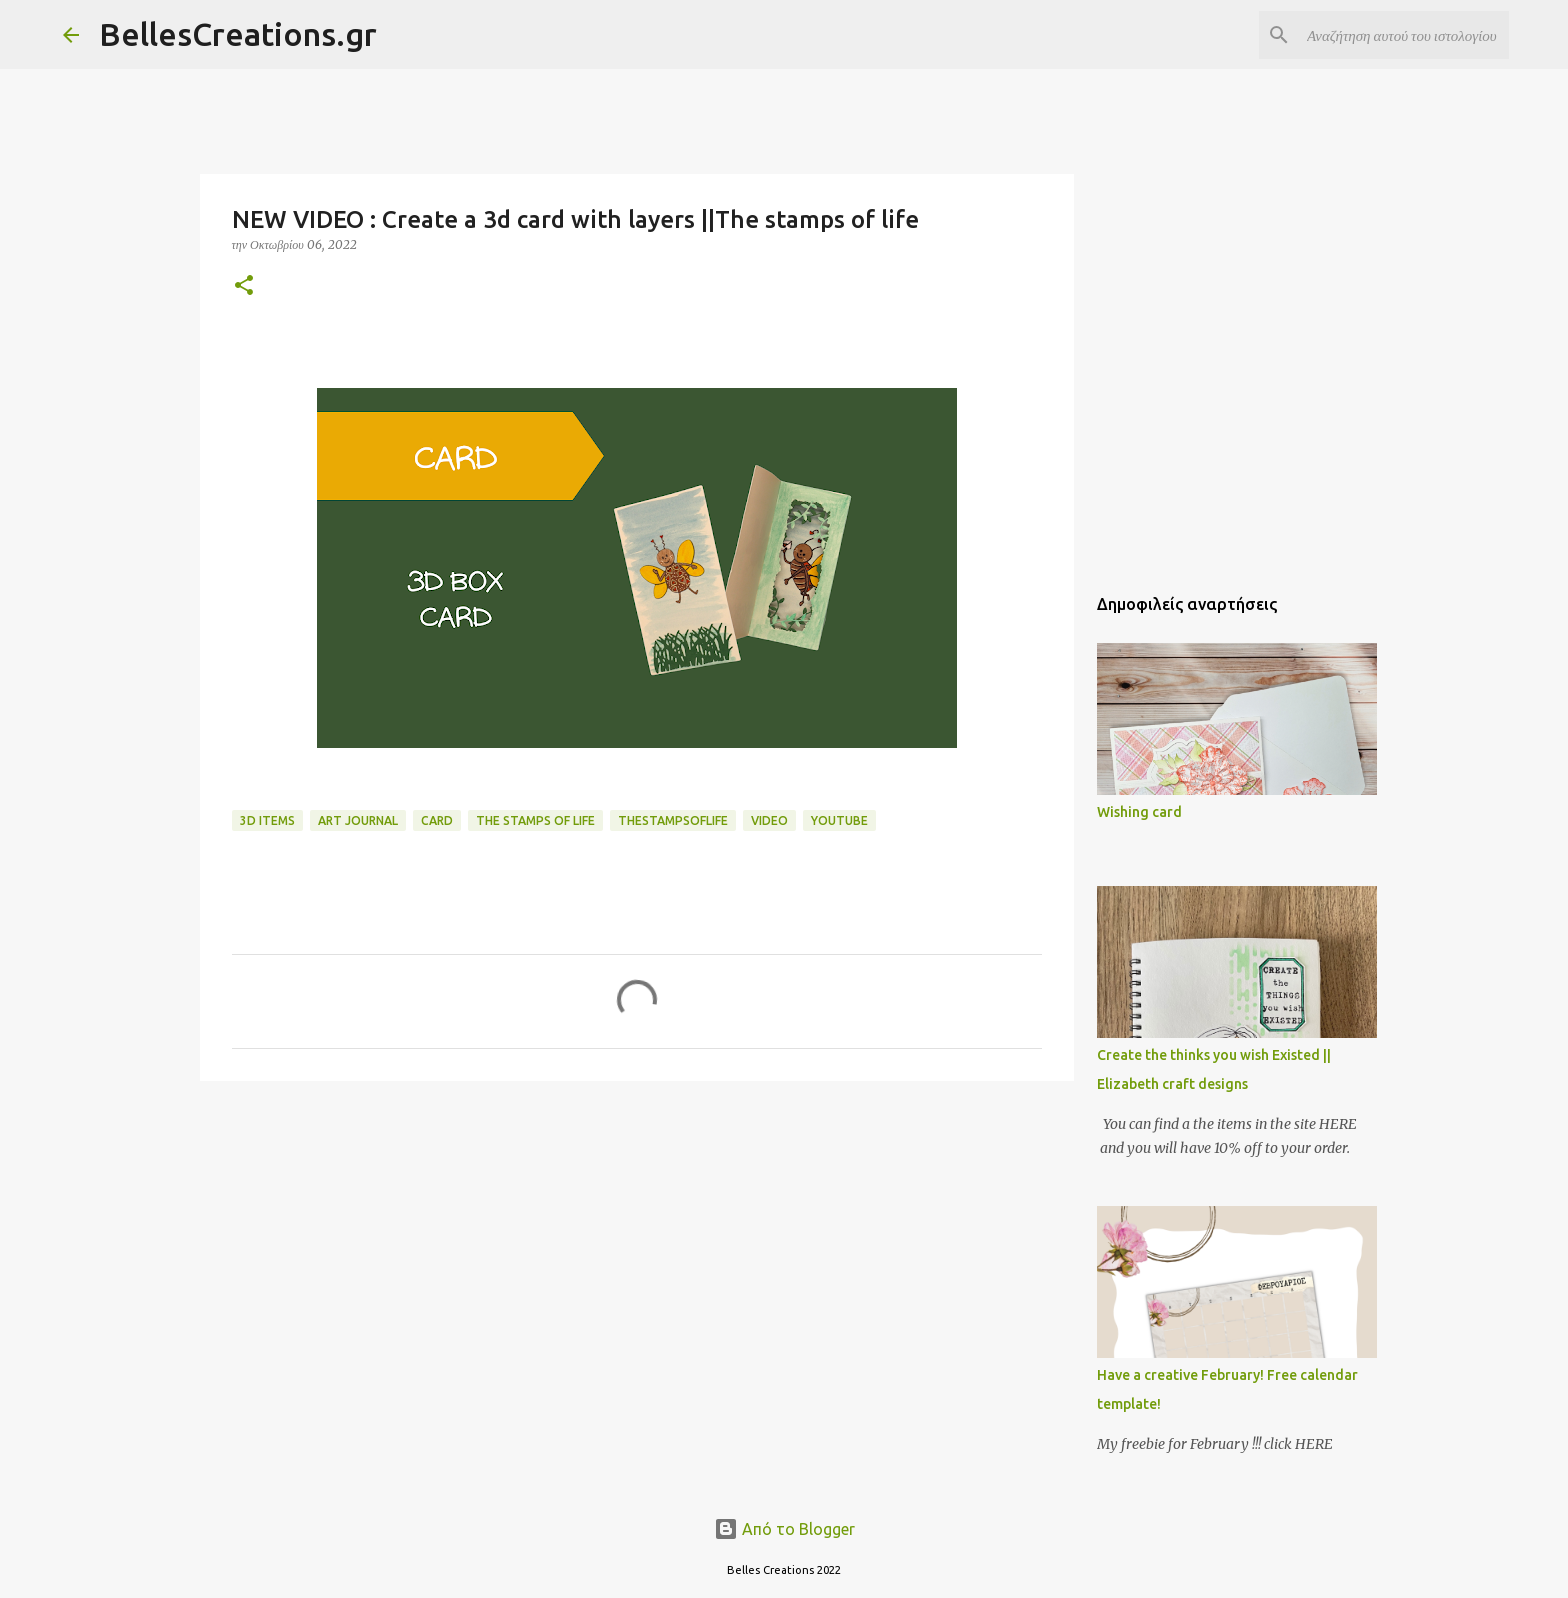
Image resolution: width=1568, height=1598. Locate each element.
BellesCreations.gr (238, 34)
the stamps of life (535, 820)
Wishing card (1139, 812)
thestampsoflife (673, 820)
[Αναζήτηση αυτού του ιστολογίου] (1404, 35)
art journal (358, 820)
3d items (267, 820)
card (437, 820)
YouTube (839, 820)
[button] (244, 286)
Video (769, 820)
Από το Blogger (784, 1529)
